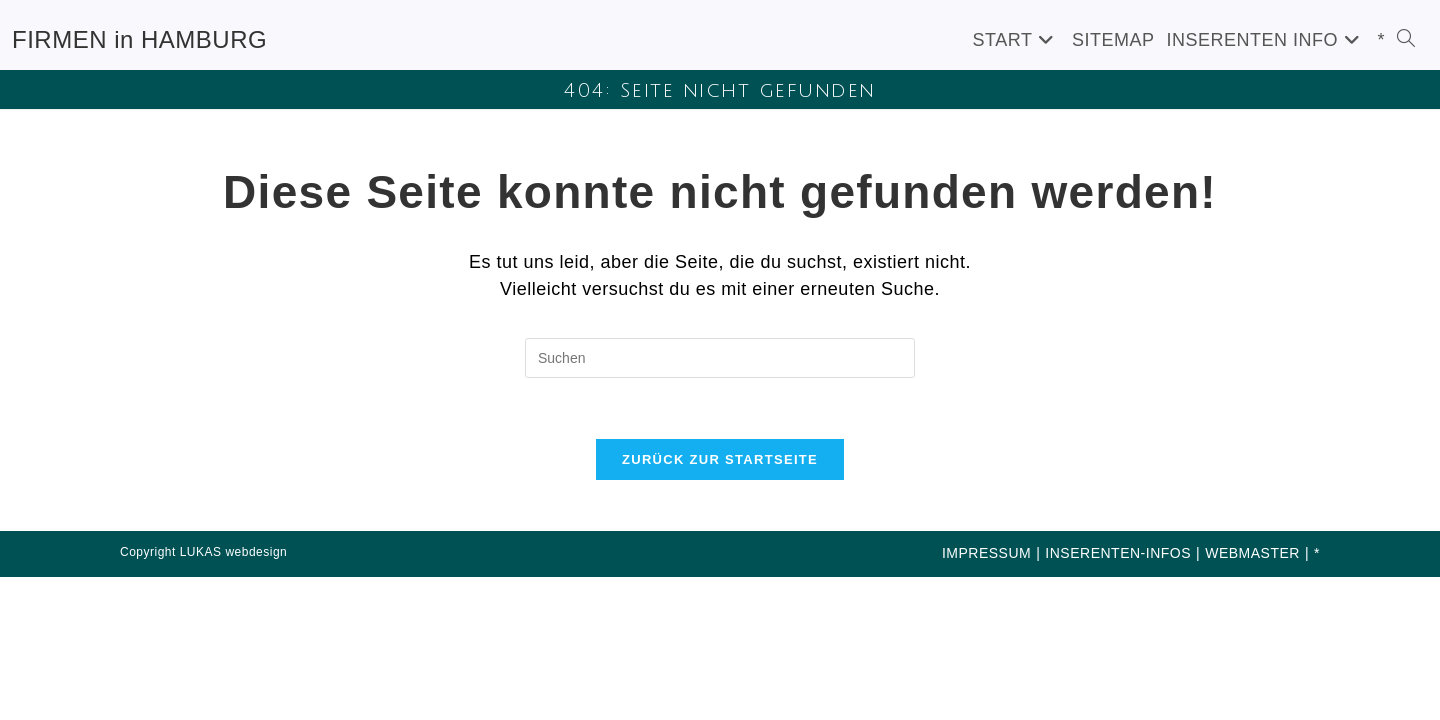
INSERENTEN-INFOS (1118, 553)
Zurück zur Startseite (720, 459)
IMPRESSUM (986, 553)
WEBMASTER (1252, 553)
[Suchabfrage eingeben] (720, 358)
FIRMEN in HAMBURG (139, 39)
